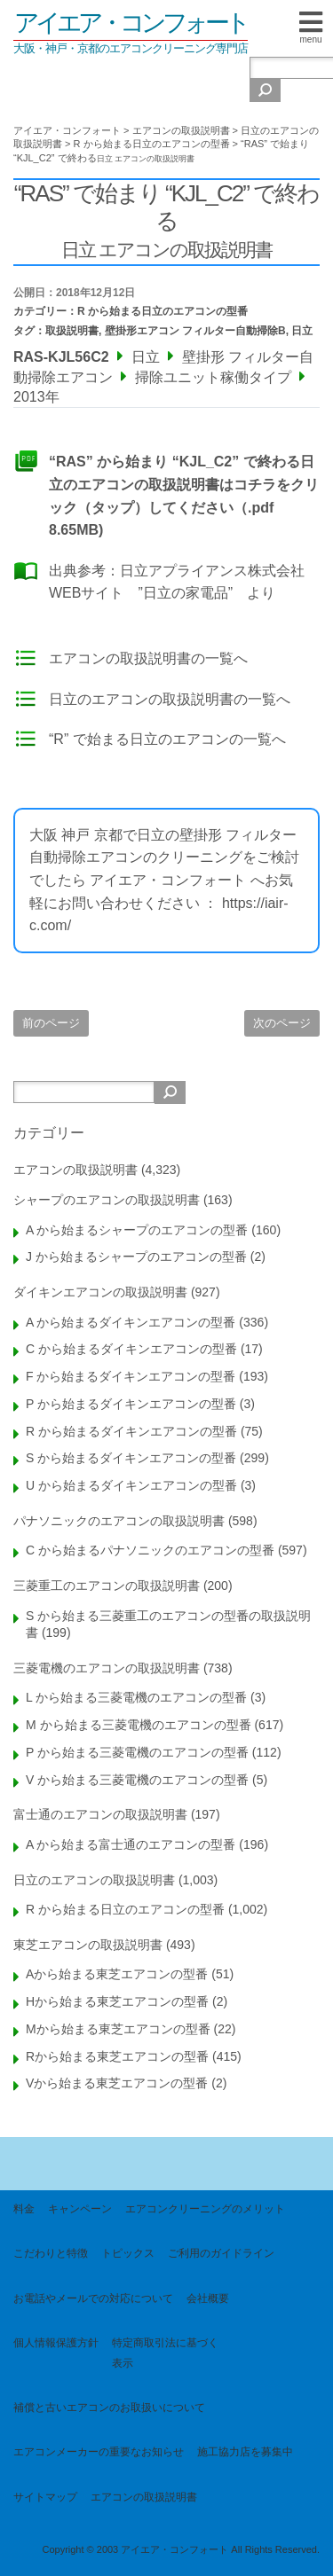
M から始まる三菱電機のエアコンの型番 (138, 1725)
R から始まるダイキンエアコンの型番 (131, 1431)
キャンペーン (80, 2209)
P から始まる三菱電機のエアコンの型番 (137, 1752)
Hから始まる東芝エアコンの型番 (117, 2001)
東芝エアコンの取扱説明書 (88, 1945)
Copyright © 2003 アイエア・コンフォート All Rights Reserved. (181, 2549)
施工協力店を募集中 (245, 2452)
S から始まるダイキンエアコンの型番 (131, 1458)
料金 (24, 2209)
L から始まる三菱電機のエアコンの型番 (136, 1697)
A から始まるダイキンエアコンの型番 (130, 1322)
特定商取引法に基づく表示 (165, 2353)
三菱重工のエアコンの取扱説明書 (106, 1585)
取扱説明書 (72, 331)
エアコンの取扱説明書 (75, 1170)
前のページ (51, 1023)
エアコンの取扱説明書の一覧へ (148, 658)
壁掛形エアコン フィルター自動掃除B (195, 331)
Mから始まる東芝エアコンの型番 (118, 2029)
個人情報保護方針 (56, 2343)
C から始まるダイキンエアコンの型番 (131, 1349)
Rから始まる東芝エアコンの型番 (117, 2056)
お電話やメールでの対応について (93, 2298)
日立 (302, 331)
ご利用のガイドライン (221, 2253)
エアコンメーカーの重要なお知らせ (98, 2452)
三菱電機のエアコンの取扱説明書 (106, 1668)
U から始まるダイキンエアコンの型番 (131, 1485)
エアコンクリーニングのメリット (205, 2209)
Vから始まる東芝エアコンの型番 (117, 2083)
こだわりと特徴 (50, 2253)
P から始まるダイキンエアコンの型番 (131, 1404)
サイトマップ (45, 2497)
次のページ (282, 1023)
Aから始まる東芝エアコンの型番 (117, 1974)
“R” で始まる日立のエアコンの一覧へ (167, 739)
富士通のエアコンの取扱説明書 (100, 1814)
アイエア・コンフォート (130, 22)
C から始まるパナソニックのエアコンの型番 (150, 1550)
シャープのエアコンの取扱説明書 (106, 1200)
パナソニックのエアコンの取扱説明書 (119, 1521)
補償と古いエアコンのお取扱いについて (109, 2407)
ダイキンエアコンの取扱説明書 (100, 1292)
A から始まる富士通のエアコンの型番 (130, 1844)
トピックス (128, 2253)
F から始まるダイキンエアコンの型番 (130, 1376)
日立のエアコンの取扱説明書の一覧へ (169, 699)
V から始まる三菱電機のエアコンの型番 (137, 1780)
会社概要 (207, 2298)
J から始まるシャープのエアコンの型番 (136, 1256)
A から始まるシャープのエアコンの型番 (137, 1230)
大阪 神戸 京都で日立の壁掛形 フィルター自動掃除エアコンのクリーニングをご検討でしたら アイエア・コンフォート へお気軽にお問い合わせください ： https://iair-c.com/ (164, 880)
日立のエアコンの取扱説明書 (94, 1880)
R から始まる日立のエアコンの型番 (162, 311)
